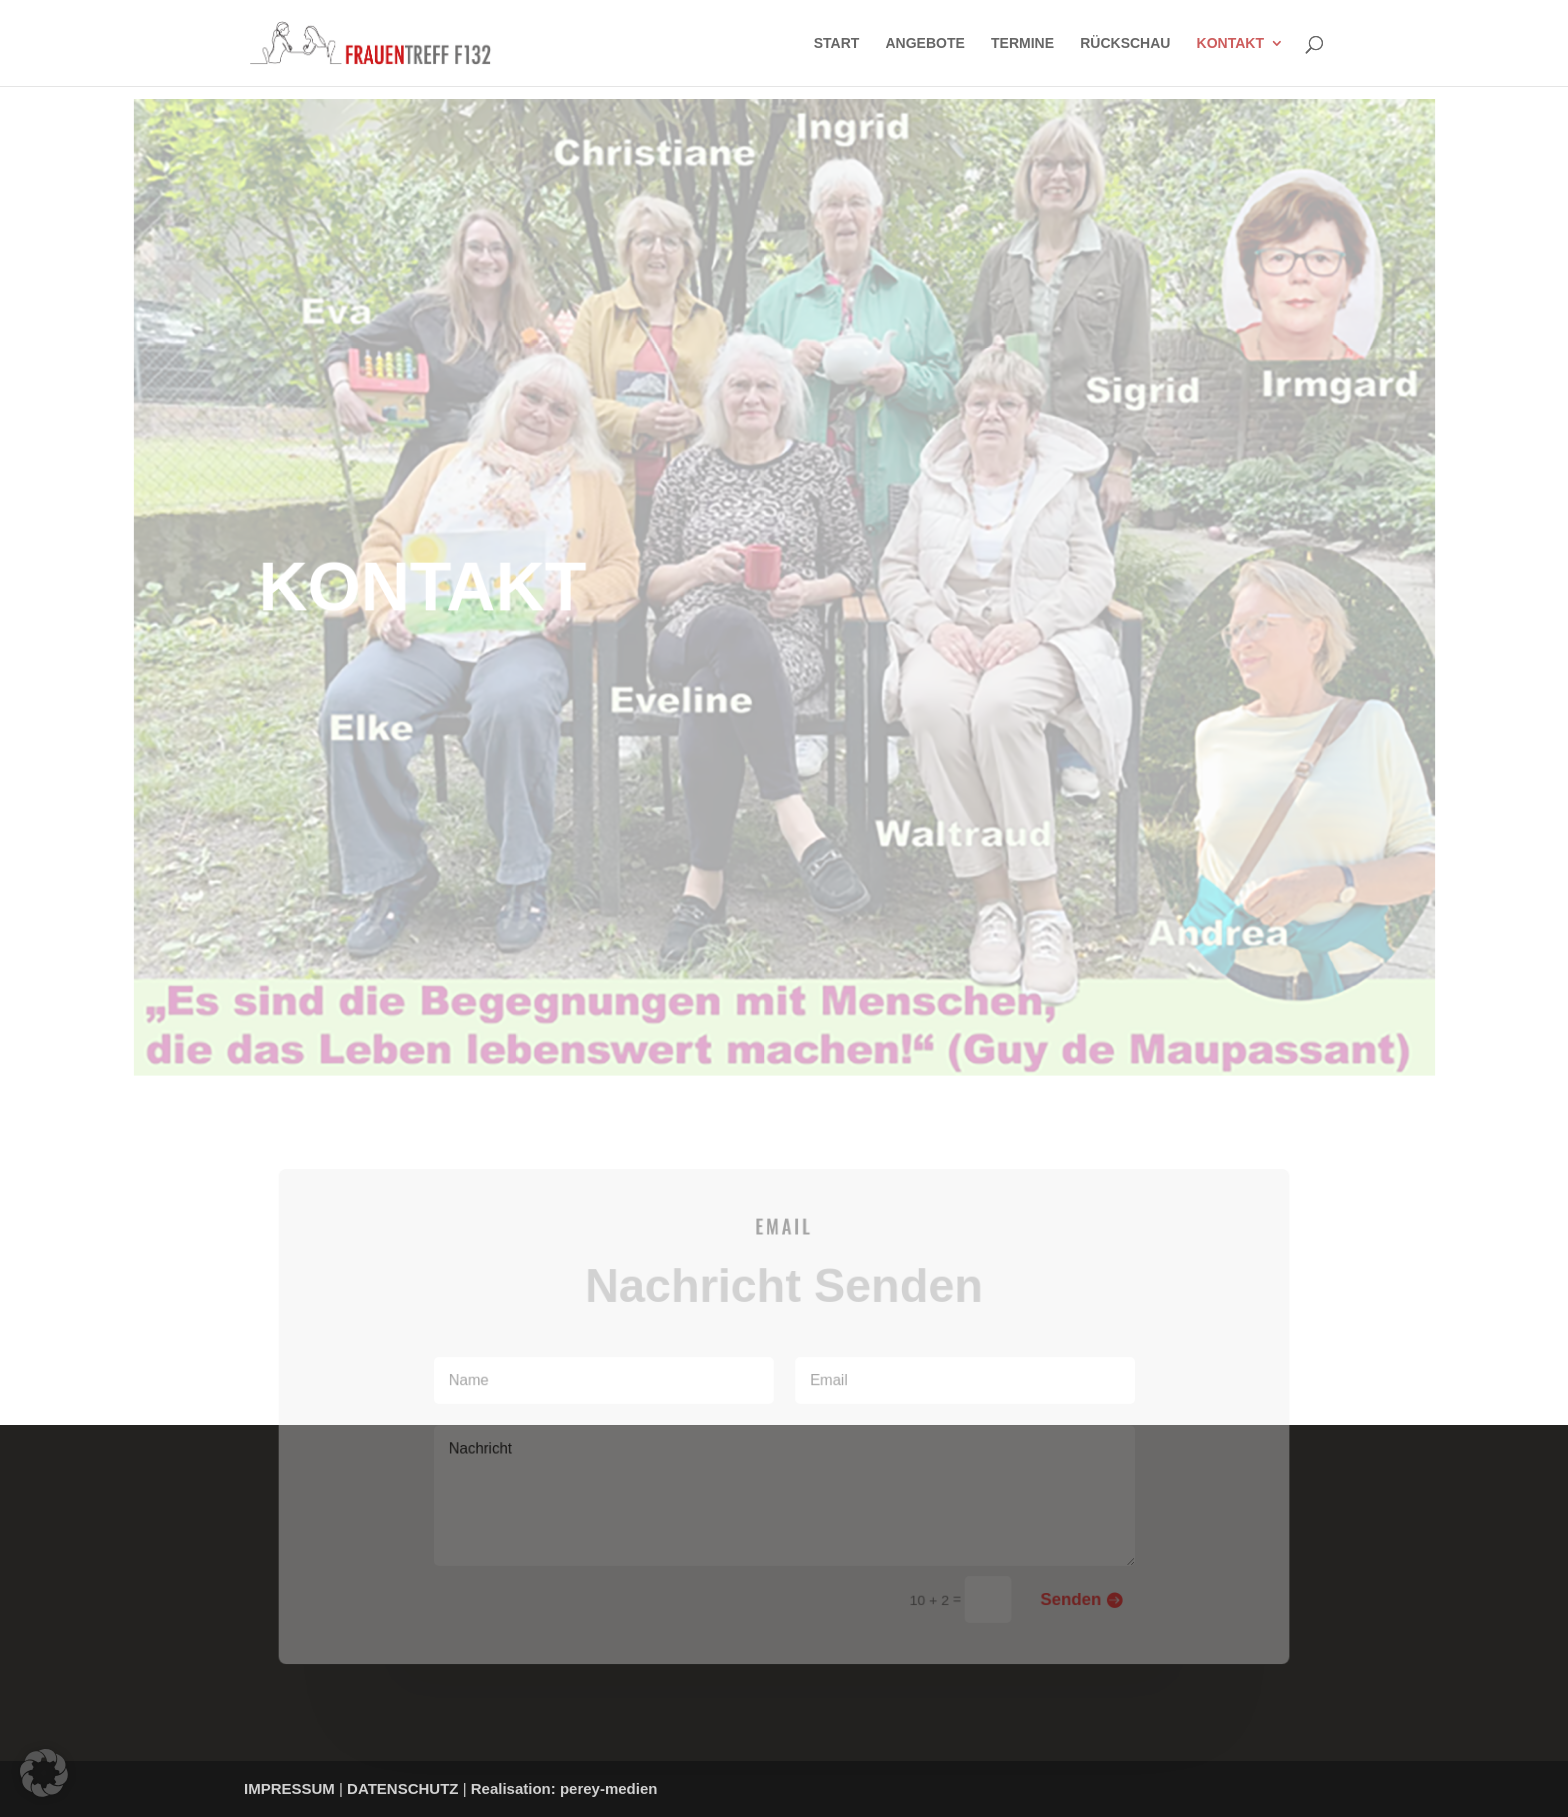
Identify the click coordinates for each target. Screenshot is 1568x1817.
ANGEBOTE (925, 43)
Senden (1063, 1595)
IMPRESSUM (289, 1788)
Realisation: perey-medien (564, 1788)
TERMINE (1022, 43)
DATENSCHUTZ (402, 1788)
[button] (44, 1773)
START (837, 43)
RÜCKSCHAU (1125, 43)
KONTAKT (1230, 43)
